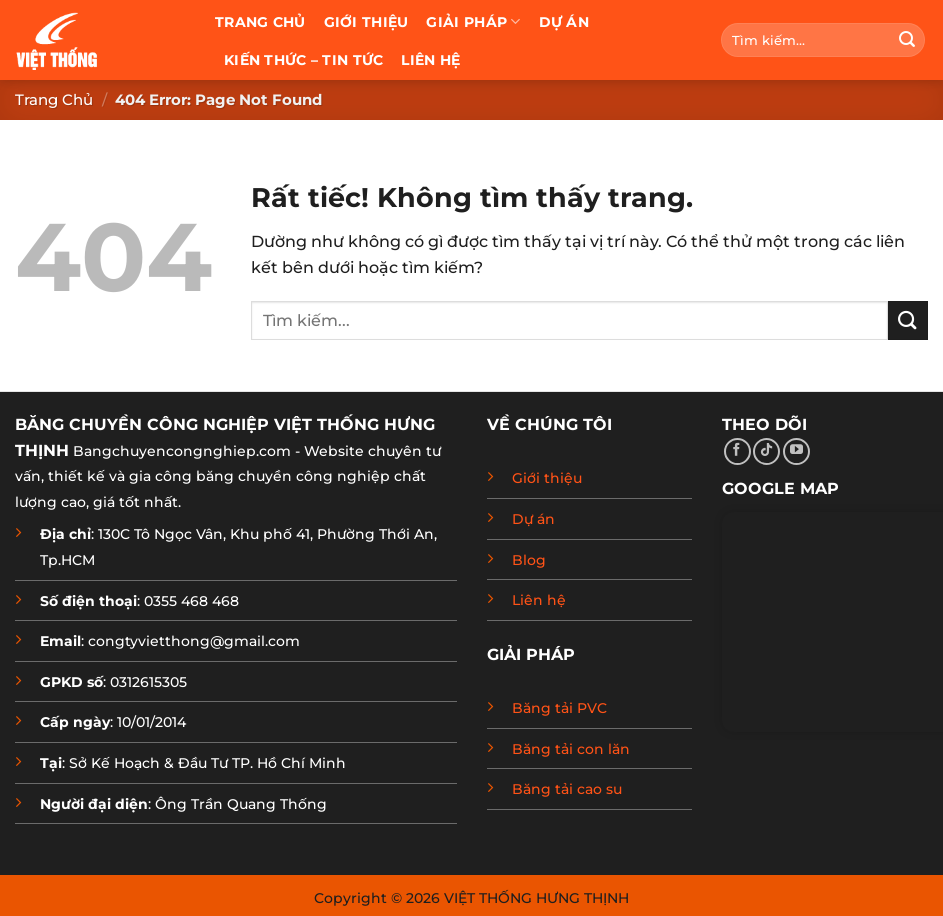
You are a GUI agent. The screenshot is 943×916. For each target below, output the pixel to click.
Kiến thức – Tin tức (303, 60)
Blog (529, 560)
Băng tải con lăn (571, 749)
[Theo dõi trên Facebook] (737, 452)
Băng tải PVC (559, 708)
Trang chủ (260, 22)
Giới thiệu (366, 22)
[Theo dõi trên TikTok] (766, 452)
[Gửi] (907, 40)
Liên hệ (430, 60)
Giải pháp (473, 21)
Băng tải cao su (567, 789)
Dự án (564, 22)
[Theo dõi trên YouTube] (796, 452)
